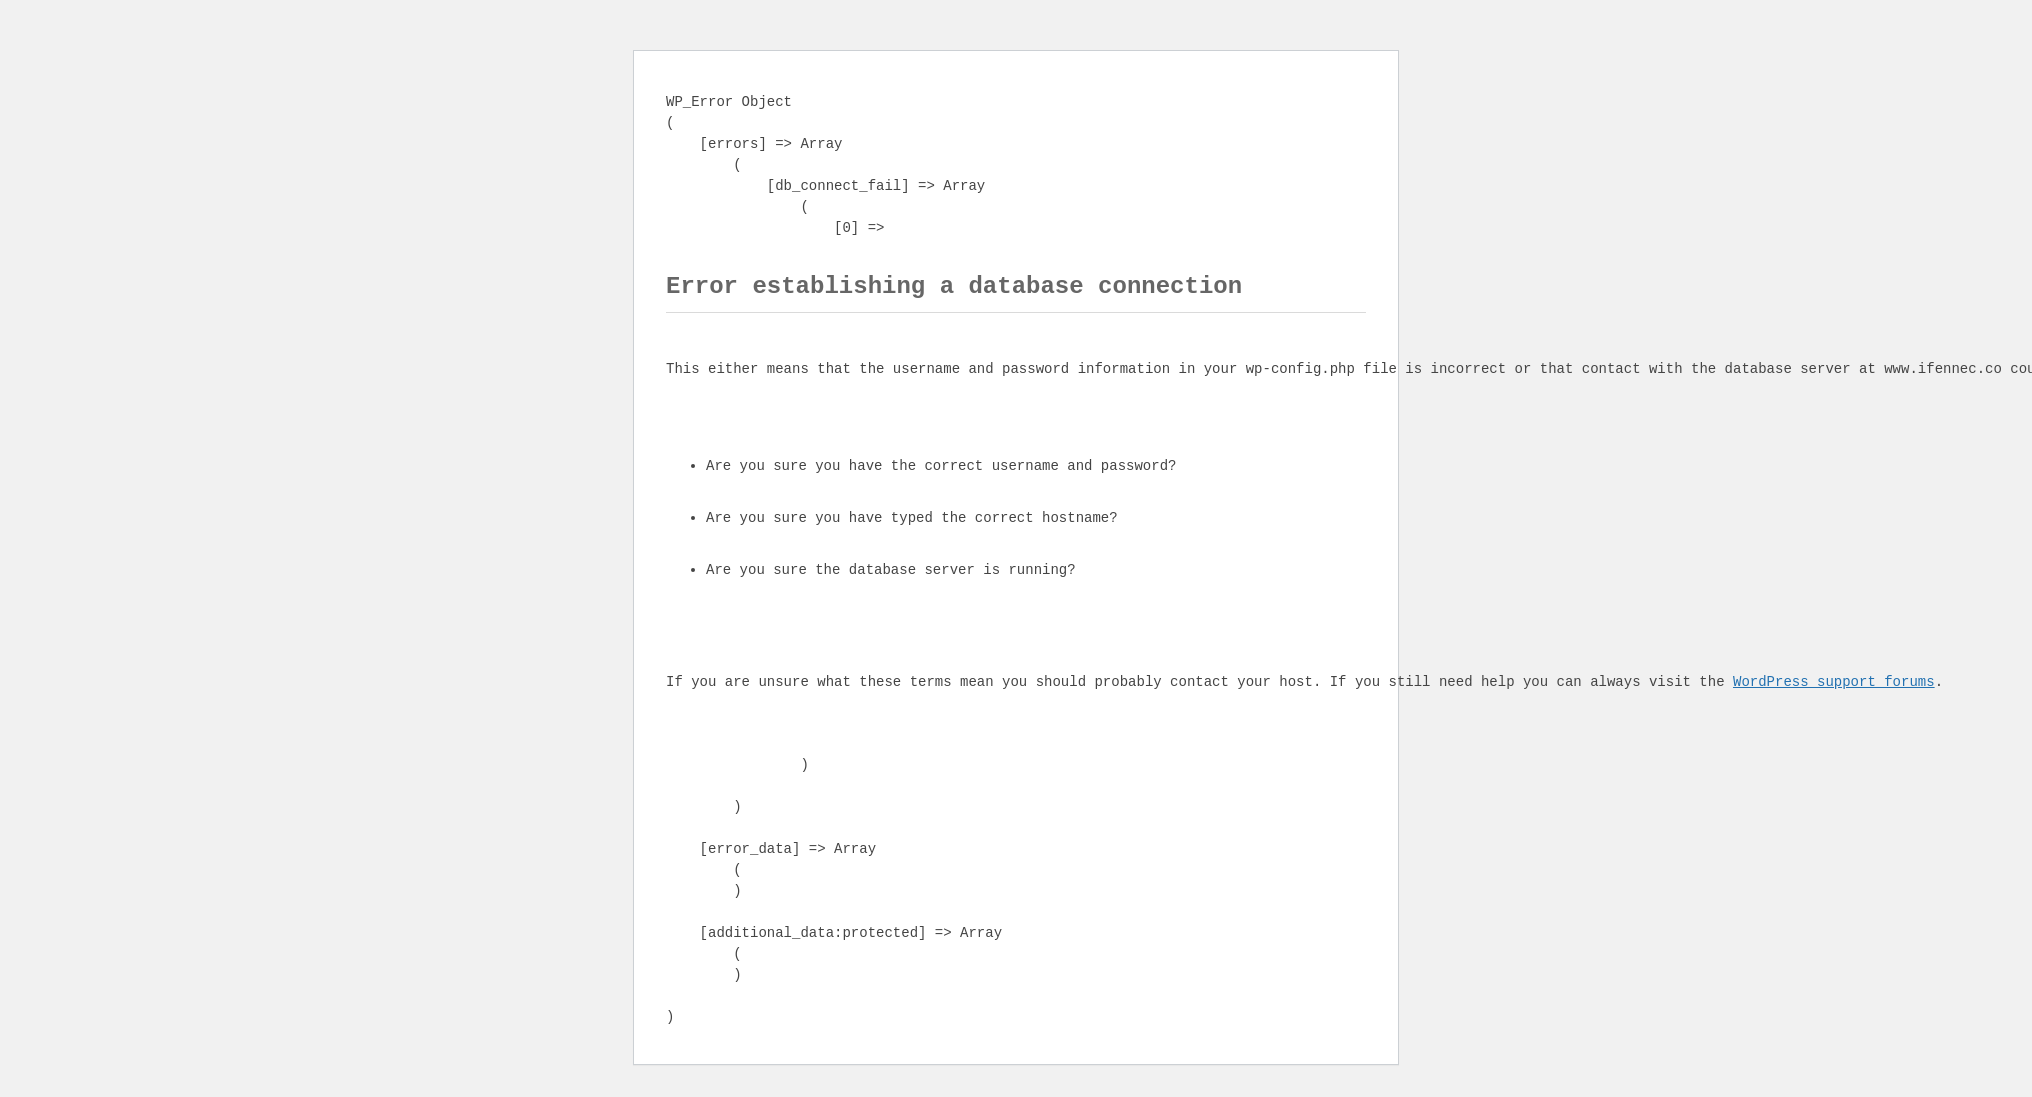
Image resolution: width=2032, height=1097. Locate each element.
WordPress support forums (1834, 682)
